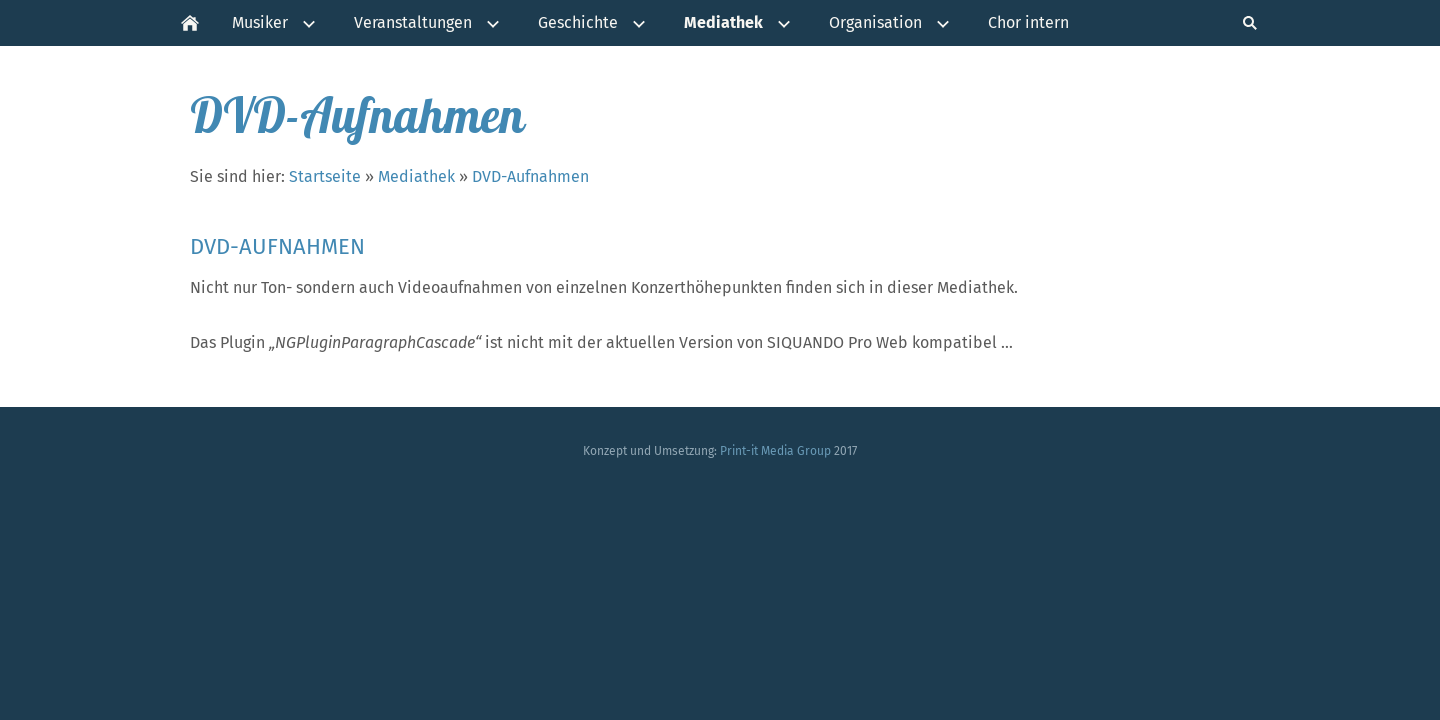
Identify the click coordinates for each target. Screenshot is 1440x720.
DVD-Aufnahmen (530, 176)
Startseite (325, 176)
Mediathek (416, 176)
